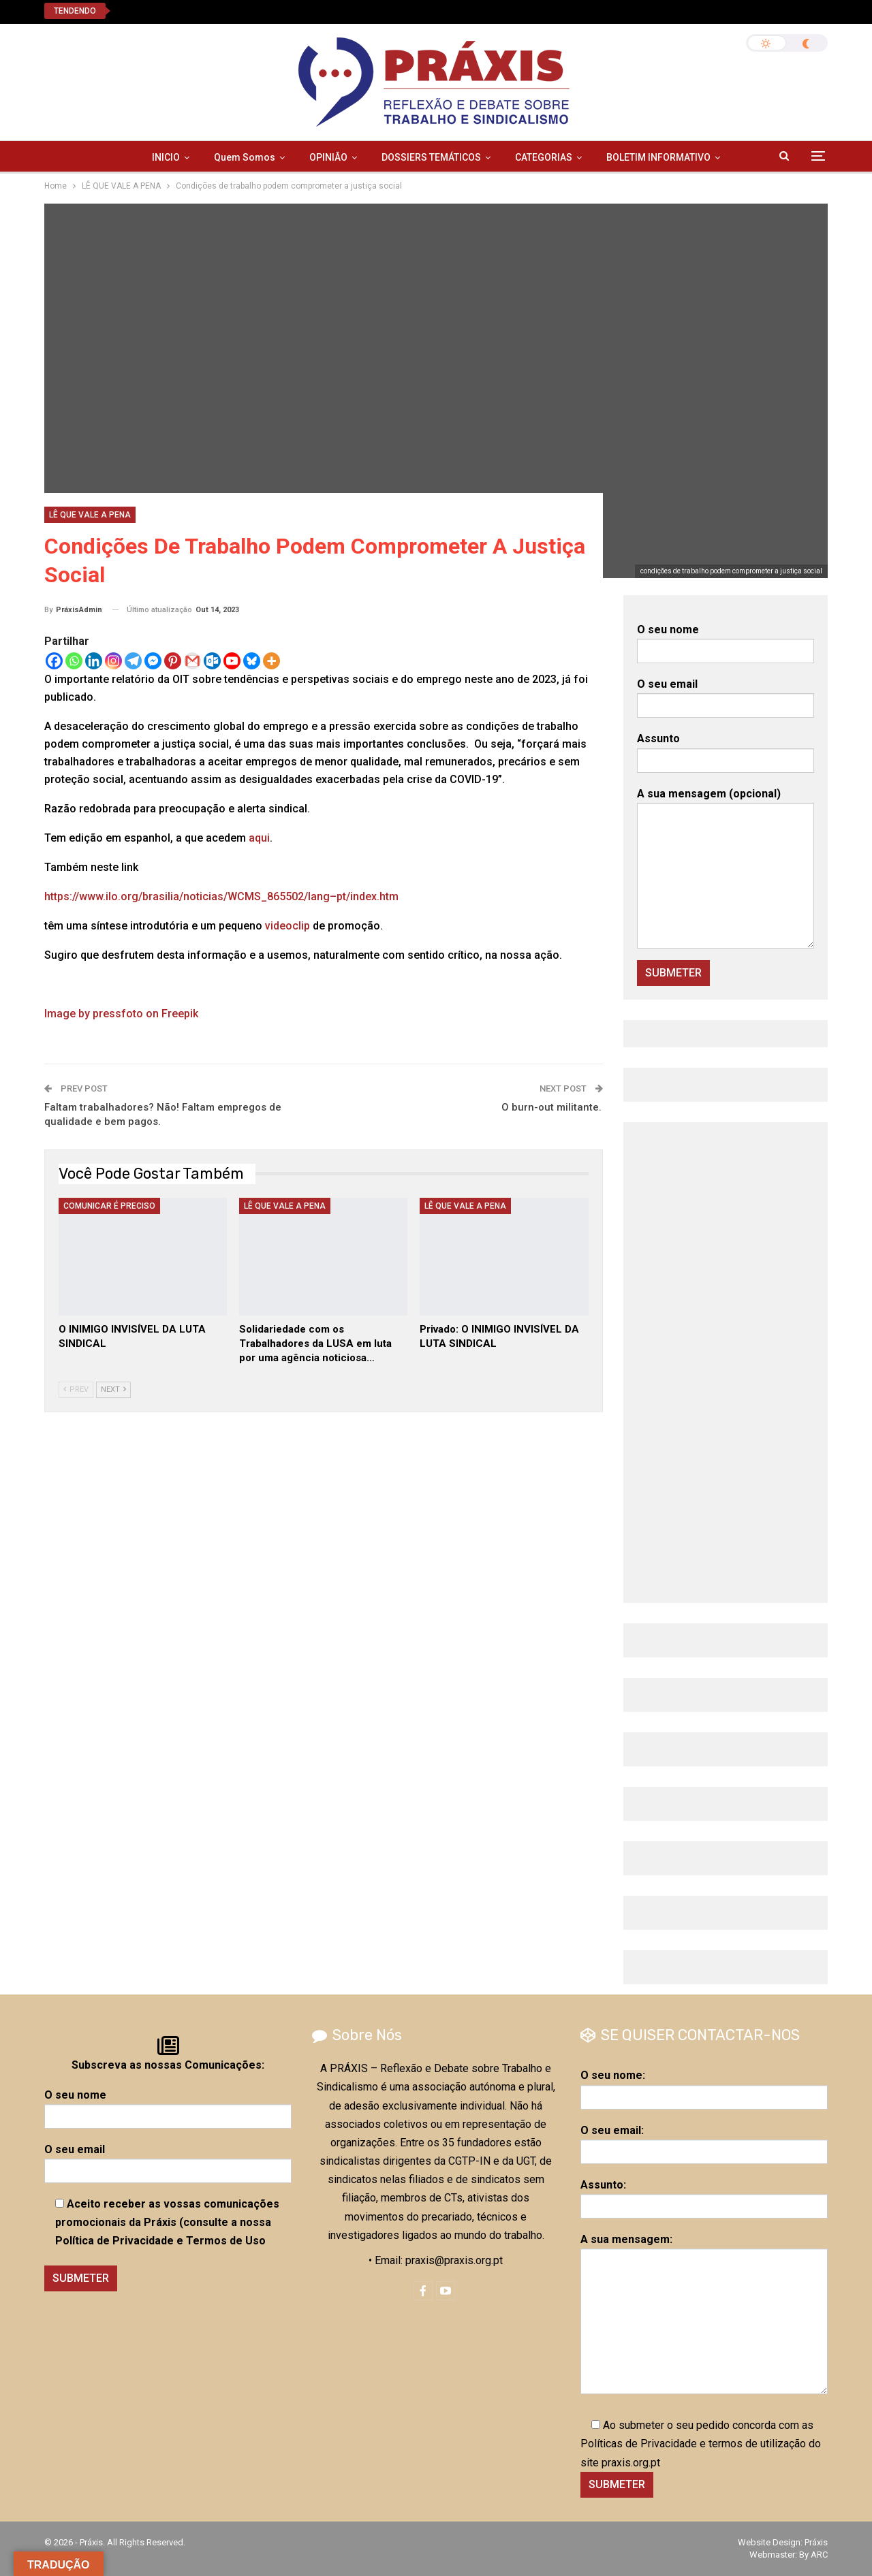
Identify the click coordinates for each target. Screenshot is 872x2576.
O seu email (725, 695)
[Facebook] (54, 660)
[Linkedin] (93, 660)
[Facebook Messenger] (152, 660)
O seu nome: (704, 2086)
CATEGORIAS (543, 157)
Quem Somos (244, 157)
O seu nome (725, 640)
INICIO (166, 157)
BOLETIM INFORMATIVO (658, 157)
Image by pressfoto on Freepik (121, 1013)
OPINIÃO (328, 157)
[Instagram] (113, 660)
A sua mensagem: (704, 2313)
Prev (76, 1389)
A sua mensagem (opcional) (725, 868)
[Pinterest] (172, 660)
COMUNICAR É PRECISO (109, 1206)
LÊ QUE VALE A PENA (90, 515)
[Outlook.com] (212, 660)
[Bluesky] (251, 660)
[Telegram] (133, 660)
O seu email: (704, 2141)
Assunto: (704, 2195)
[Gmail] (192, 660)
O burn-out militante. (552, 1107)
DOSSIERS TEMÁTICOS (431, 157)
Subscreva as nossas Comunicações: (168, 2064)
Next (113, 1389)
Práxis (816, 2542)
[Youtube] (231, 660)
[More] (271, 660)
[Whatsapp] (73, 660)
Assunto (725, 749)
